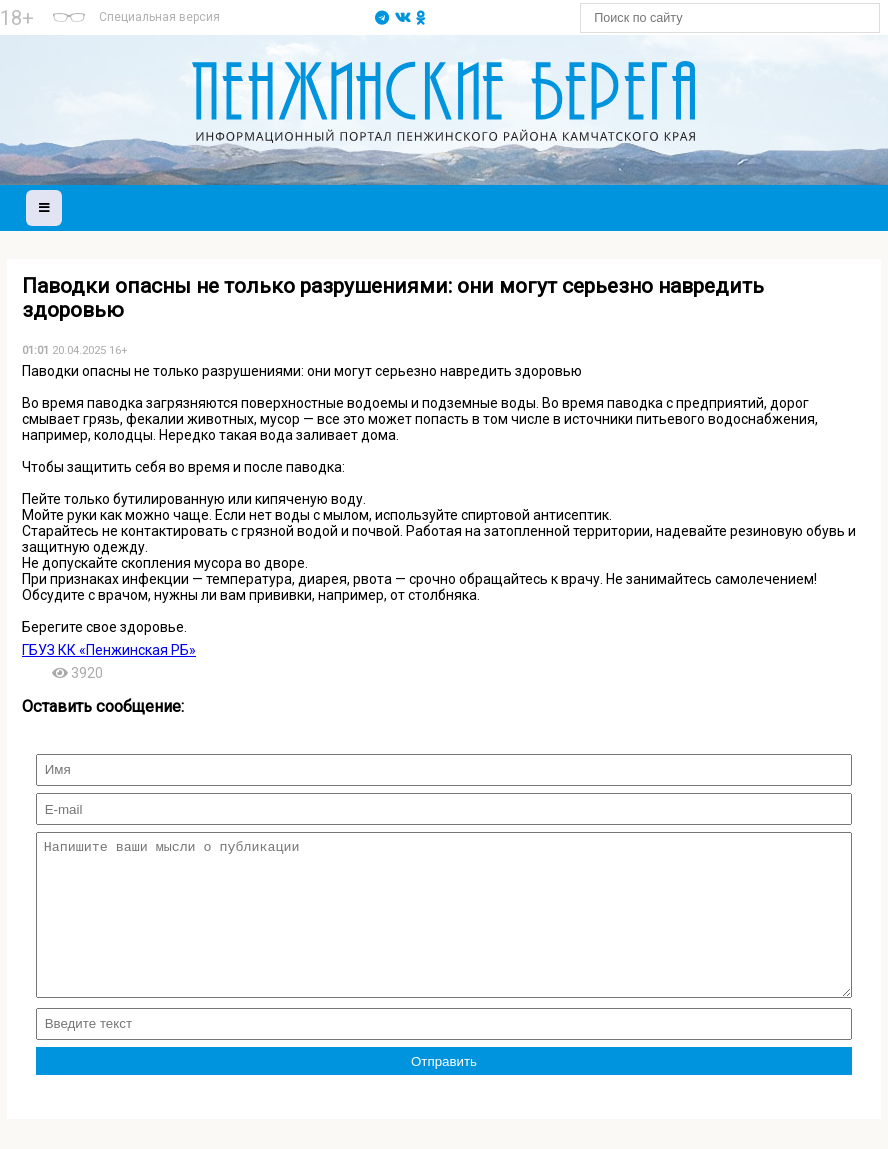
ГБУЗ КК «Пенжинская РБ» (109, 650)
